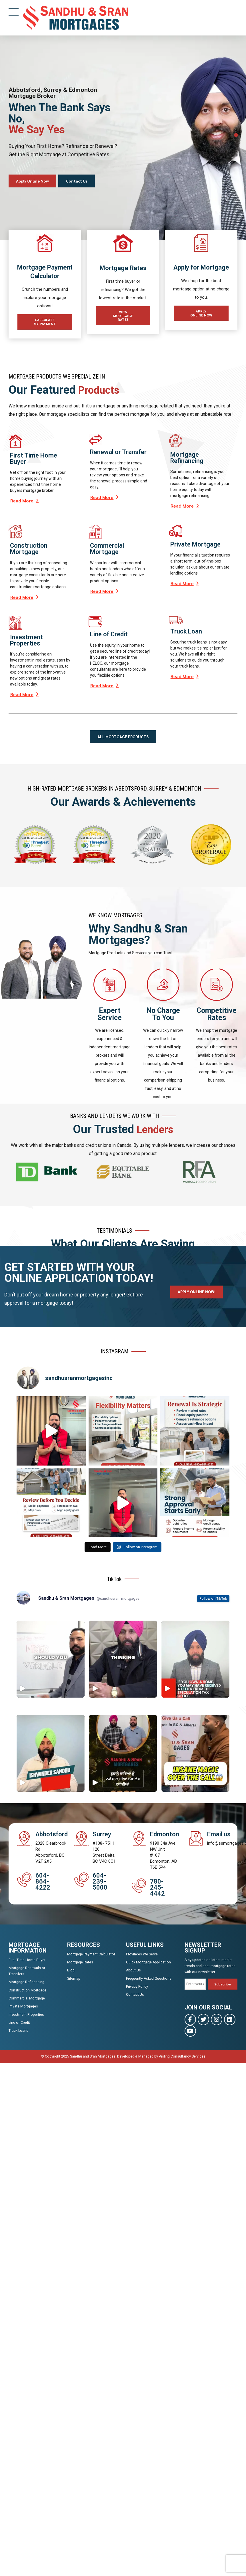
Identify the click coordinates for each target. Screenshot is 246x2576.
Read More (21, 502)
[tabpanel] (123, 138)
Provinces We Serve (142, 1955)
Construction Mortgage (27, 1991)
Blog (71, 1971)
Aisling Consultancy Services (182, 2057)
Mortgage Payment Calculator (91, 1955)
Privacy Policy (137, 1988)
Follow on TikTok (213, 1599)
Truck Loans (18, 2032)
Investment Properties (26, 2015)
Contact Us (135, 1996)
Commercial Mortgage (27, 1999)
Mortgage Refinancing (26, 1983)
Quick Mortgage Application (148, 1963)
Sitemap (73, 1979)
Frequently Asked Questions (148, 1979)
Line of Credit (19, 2024)
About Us (133, 1971)
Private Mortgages (23, 2007)
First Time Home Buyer (27, 1961)
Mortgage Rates (80, 1963)
